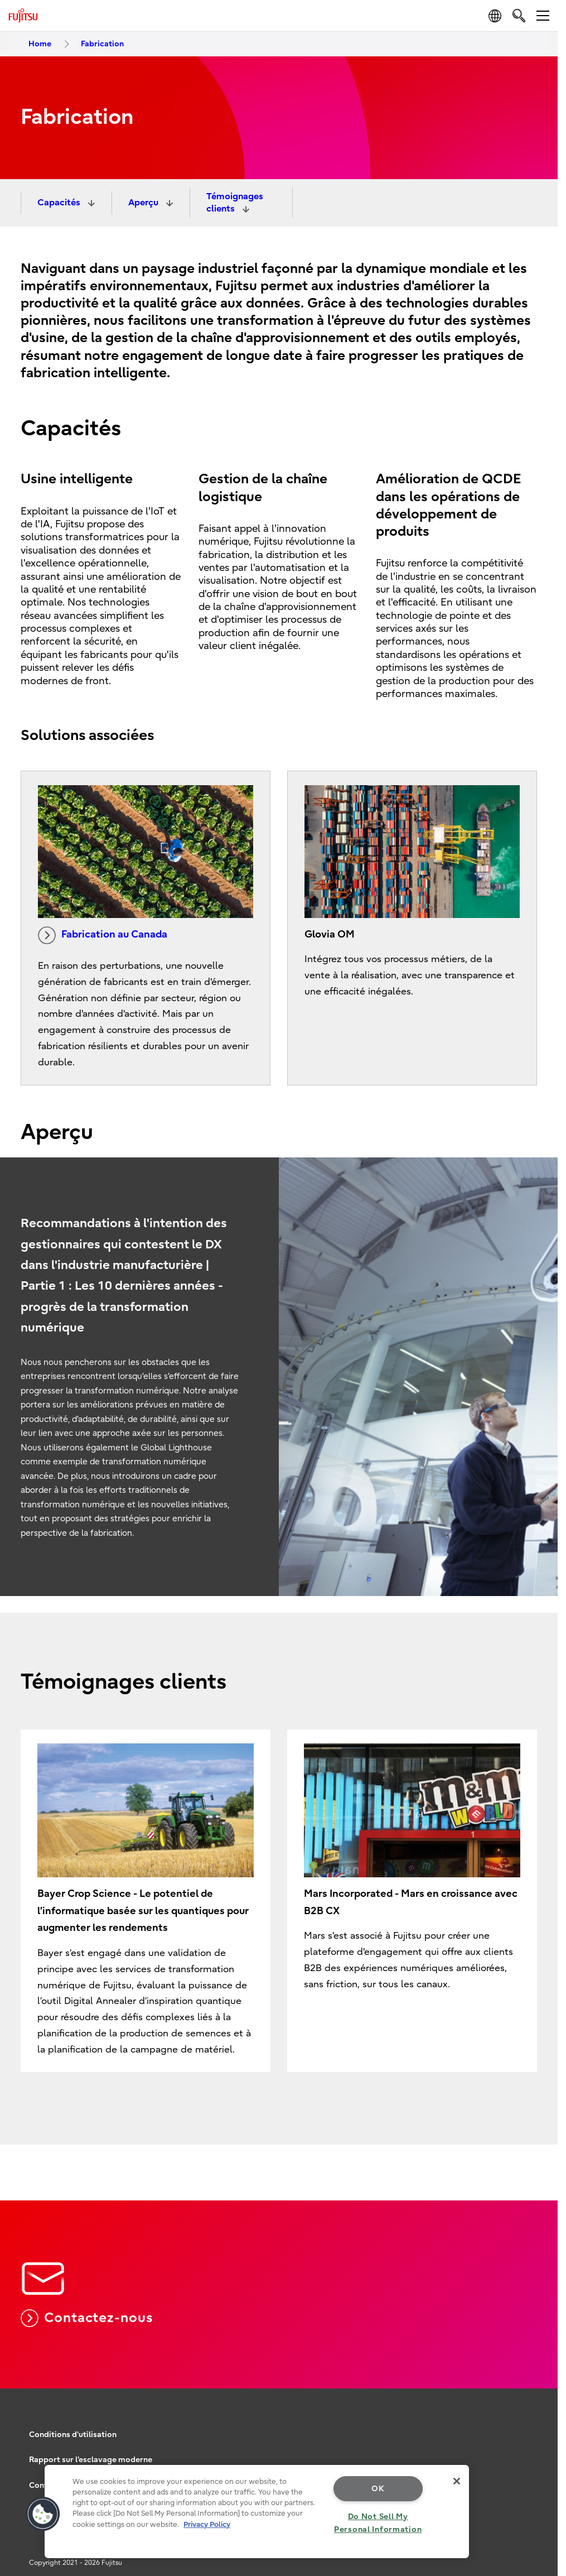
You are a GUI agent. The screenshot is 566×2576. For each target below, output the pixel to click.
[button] (43, 2514)
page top (541, 2390)
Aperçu (144, 203)
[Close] (456, 2481)
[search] (518, 15)
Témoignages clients (234, 202)
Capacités (60, 203)
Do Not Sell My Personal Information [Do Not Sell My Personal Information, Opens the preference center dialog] (378, 2523)
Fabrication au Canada (102, 935)
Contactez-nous (87, 2318)
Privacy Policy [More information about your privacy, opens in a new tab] (206, 2524)
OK (377, 2488)
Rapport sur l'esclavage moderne (90, 2459)
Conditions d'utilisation (73, 2434)
